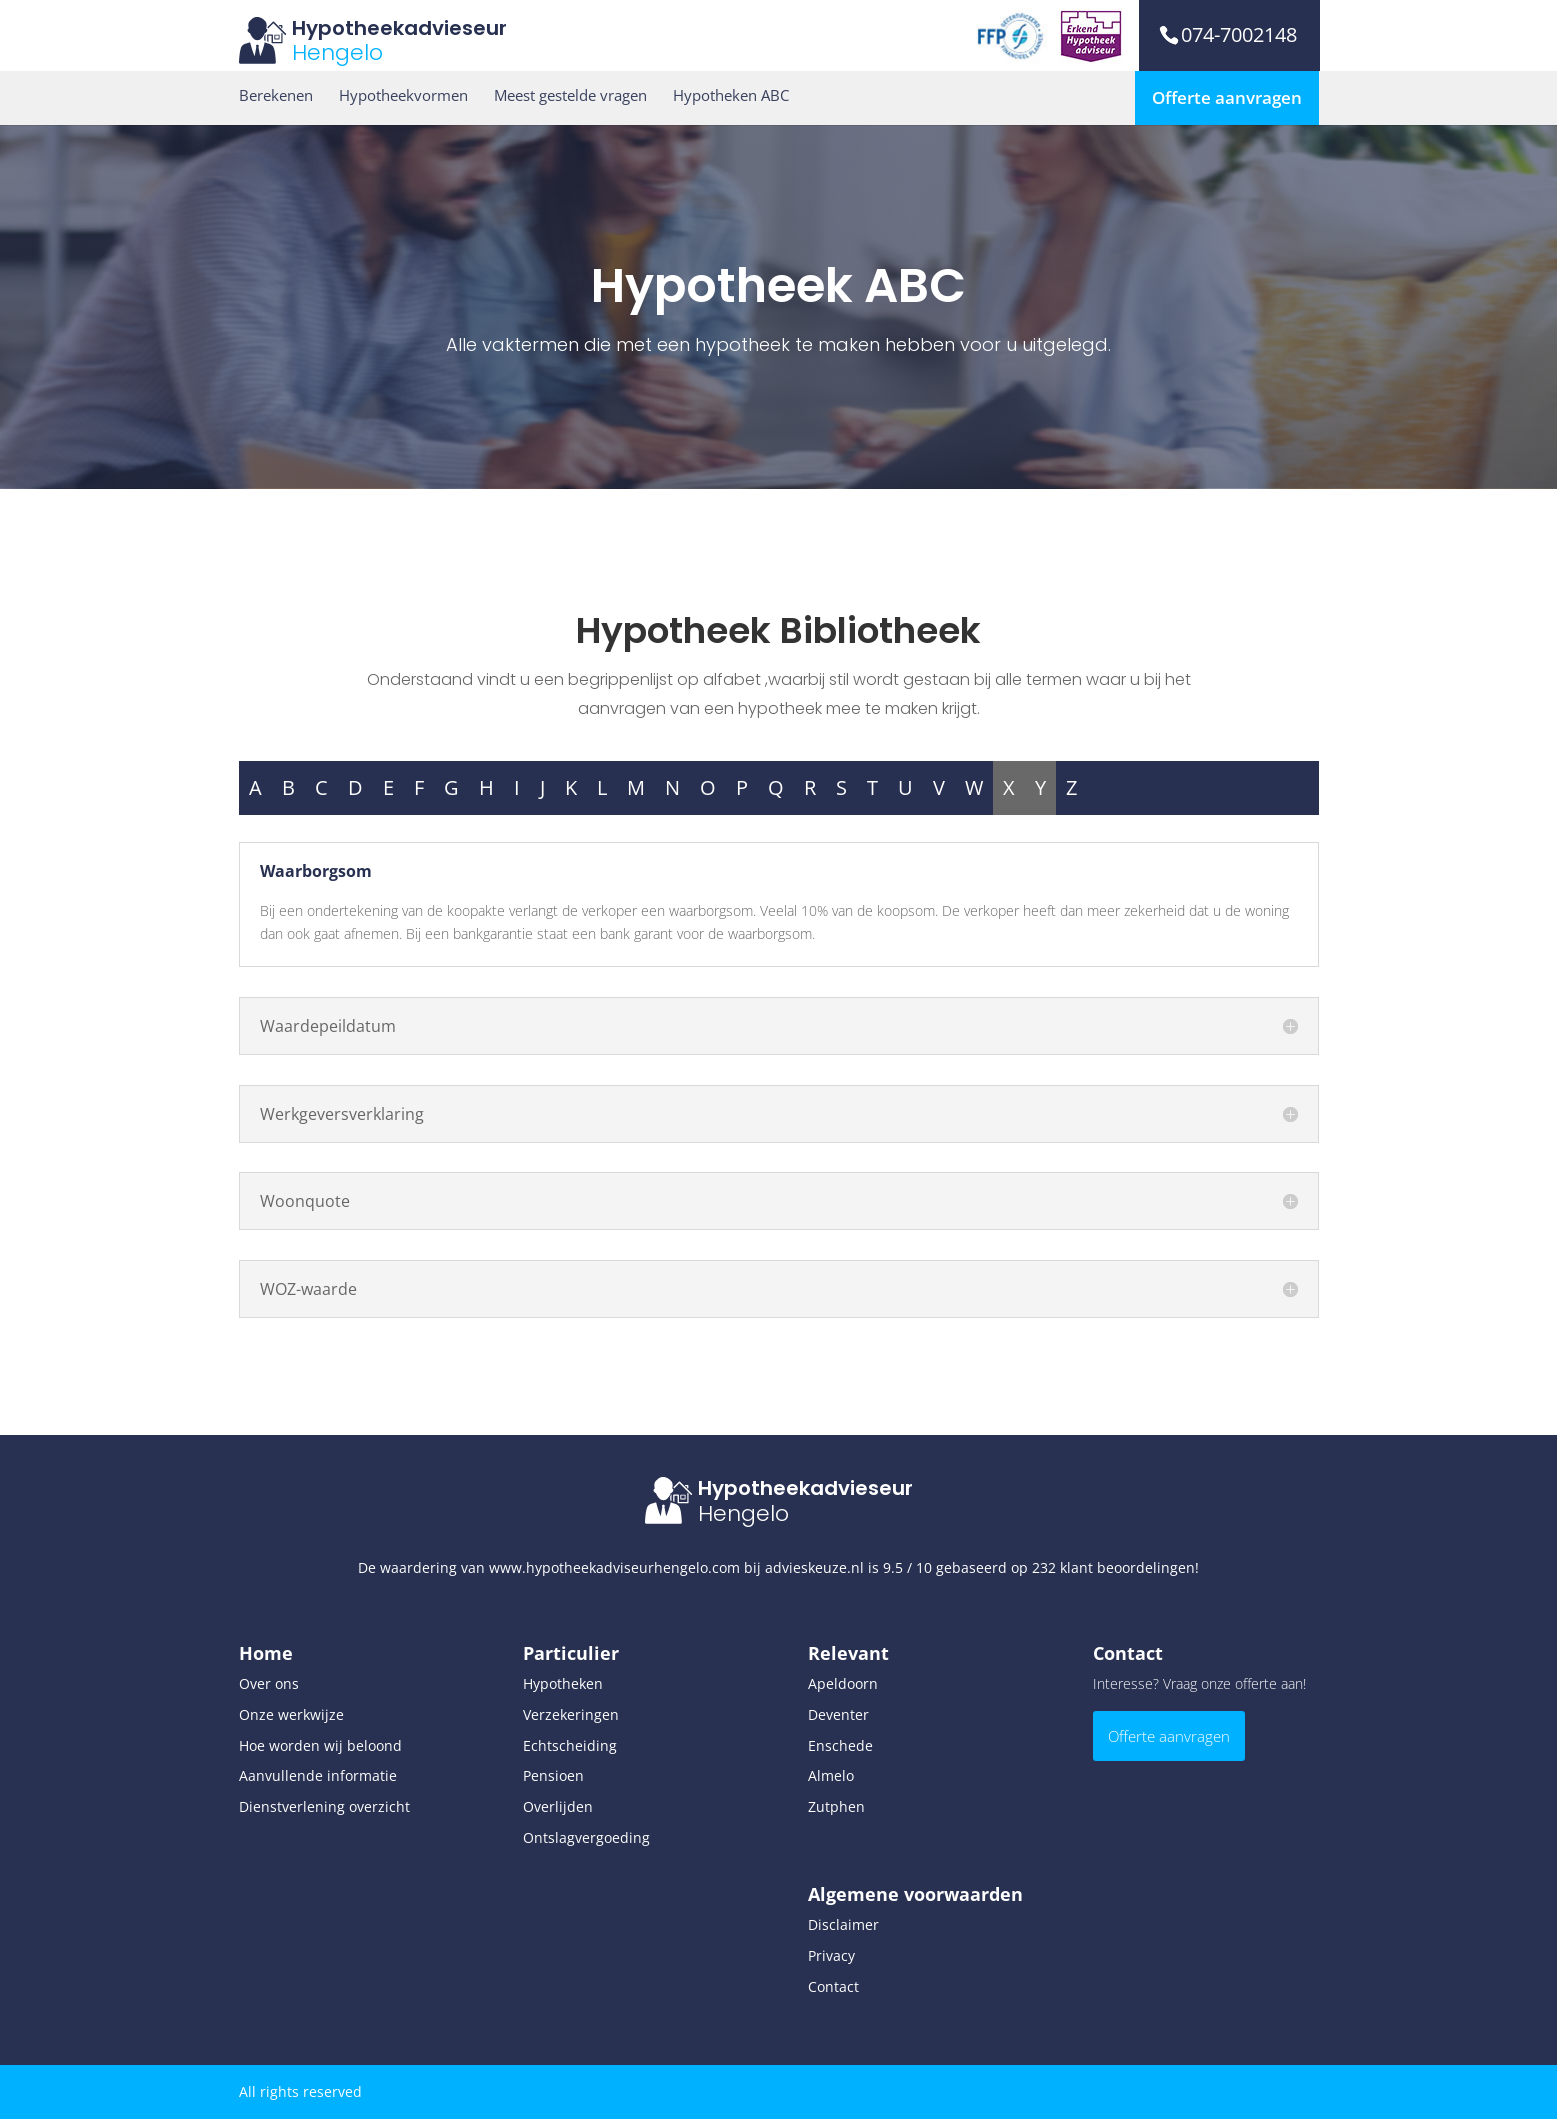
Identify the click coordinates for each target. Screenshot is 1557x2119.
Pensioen (553, 1775)
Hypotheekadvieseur (399, 28)
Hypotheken (563, 1683)
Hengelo (337, 52)
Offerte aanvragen (1227, 97)
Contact (833, 1986)
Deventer (838, 1714)
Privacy (831, 1955)
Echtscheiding (570, 1745)
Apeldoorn (843, 1683)
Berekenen (276, 95)
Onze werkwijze (291, 1714)
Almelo (831, 1775)
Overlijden (558, 1806)
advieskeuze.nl (814, 1567)
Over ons (269, 1683)
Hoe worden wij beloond (320, 1745)
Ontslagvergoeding (586, 1837)
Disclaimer (843, 1924)
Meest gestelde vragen (570, 95)
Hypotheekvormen (403, 95)
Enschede (840, 1745)
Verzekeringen (571, 1714)
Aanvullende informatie (318, 1775)
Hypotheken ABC (731, 95)
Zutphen (836, 1806)
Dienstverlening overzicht (324, 1806)
